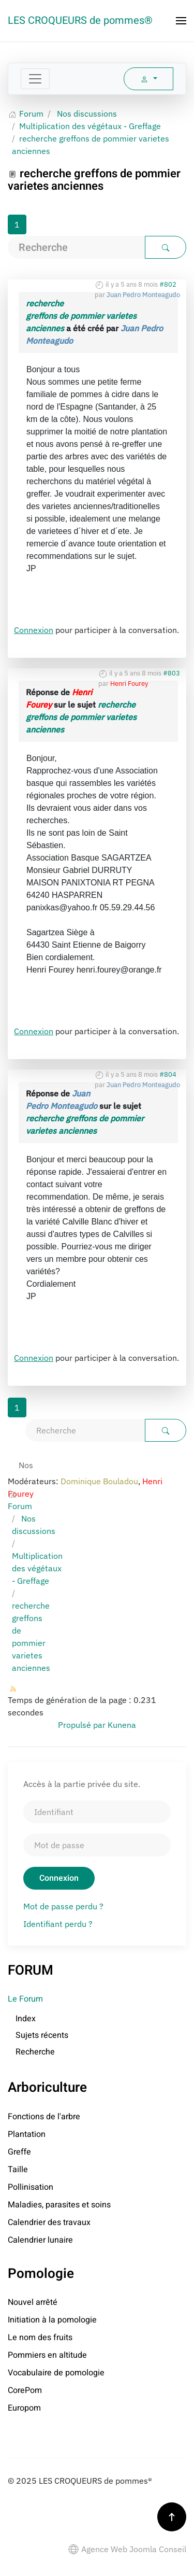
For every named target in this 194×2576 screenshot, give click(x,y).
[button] (181, 20)
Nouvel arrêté (32, 2302)
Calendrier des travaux (49, 2222)
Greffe (19, 2152)
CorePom (25, 2390)
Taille (18, 2169)
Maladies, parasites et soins (59, 2205)
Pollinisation (30, 2187)
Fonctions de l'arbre (44, 2116)
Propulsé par (83, 1725)
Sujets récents (42, 2035)
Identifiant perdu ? (58, 1924)
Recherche (35, 2052)
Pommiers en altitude (47, 2355)
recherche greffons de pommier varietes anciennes (81, 315)
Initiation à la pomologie (52, 2320)
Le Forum (25, 1999)
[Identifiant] (97, 1811)
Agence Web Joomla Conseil (127, 2549)
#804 (167, 1074)
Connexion (33, 630)
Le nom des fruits (40, 2337)
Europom (24, 2408)
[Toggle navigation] (35, 78)
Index (26, 2018)
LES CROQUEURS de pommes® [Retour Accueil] (80, 20)
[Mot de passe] (97, 1845)
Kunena (122, 1725)
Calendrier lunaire (40, 2240)
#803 (171, 673)
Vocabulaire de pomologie (56, 2373)
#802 (167, 284)
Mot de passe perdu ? (63, 1906)
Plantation (27, 2134)
